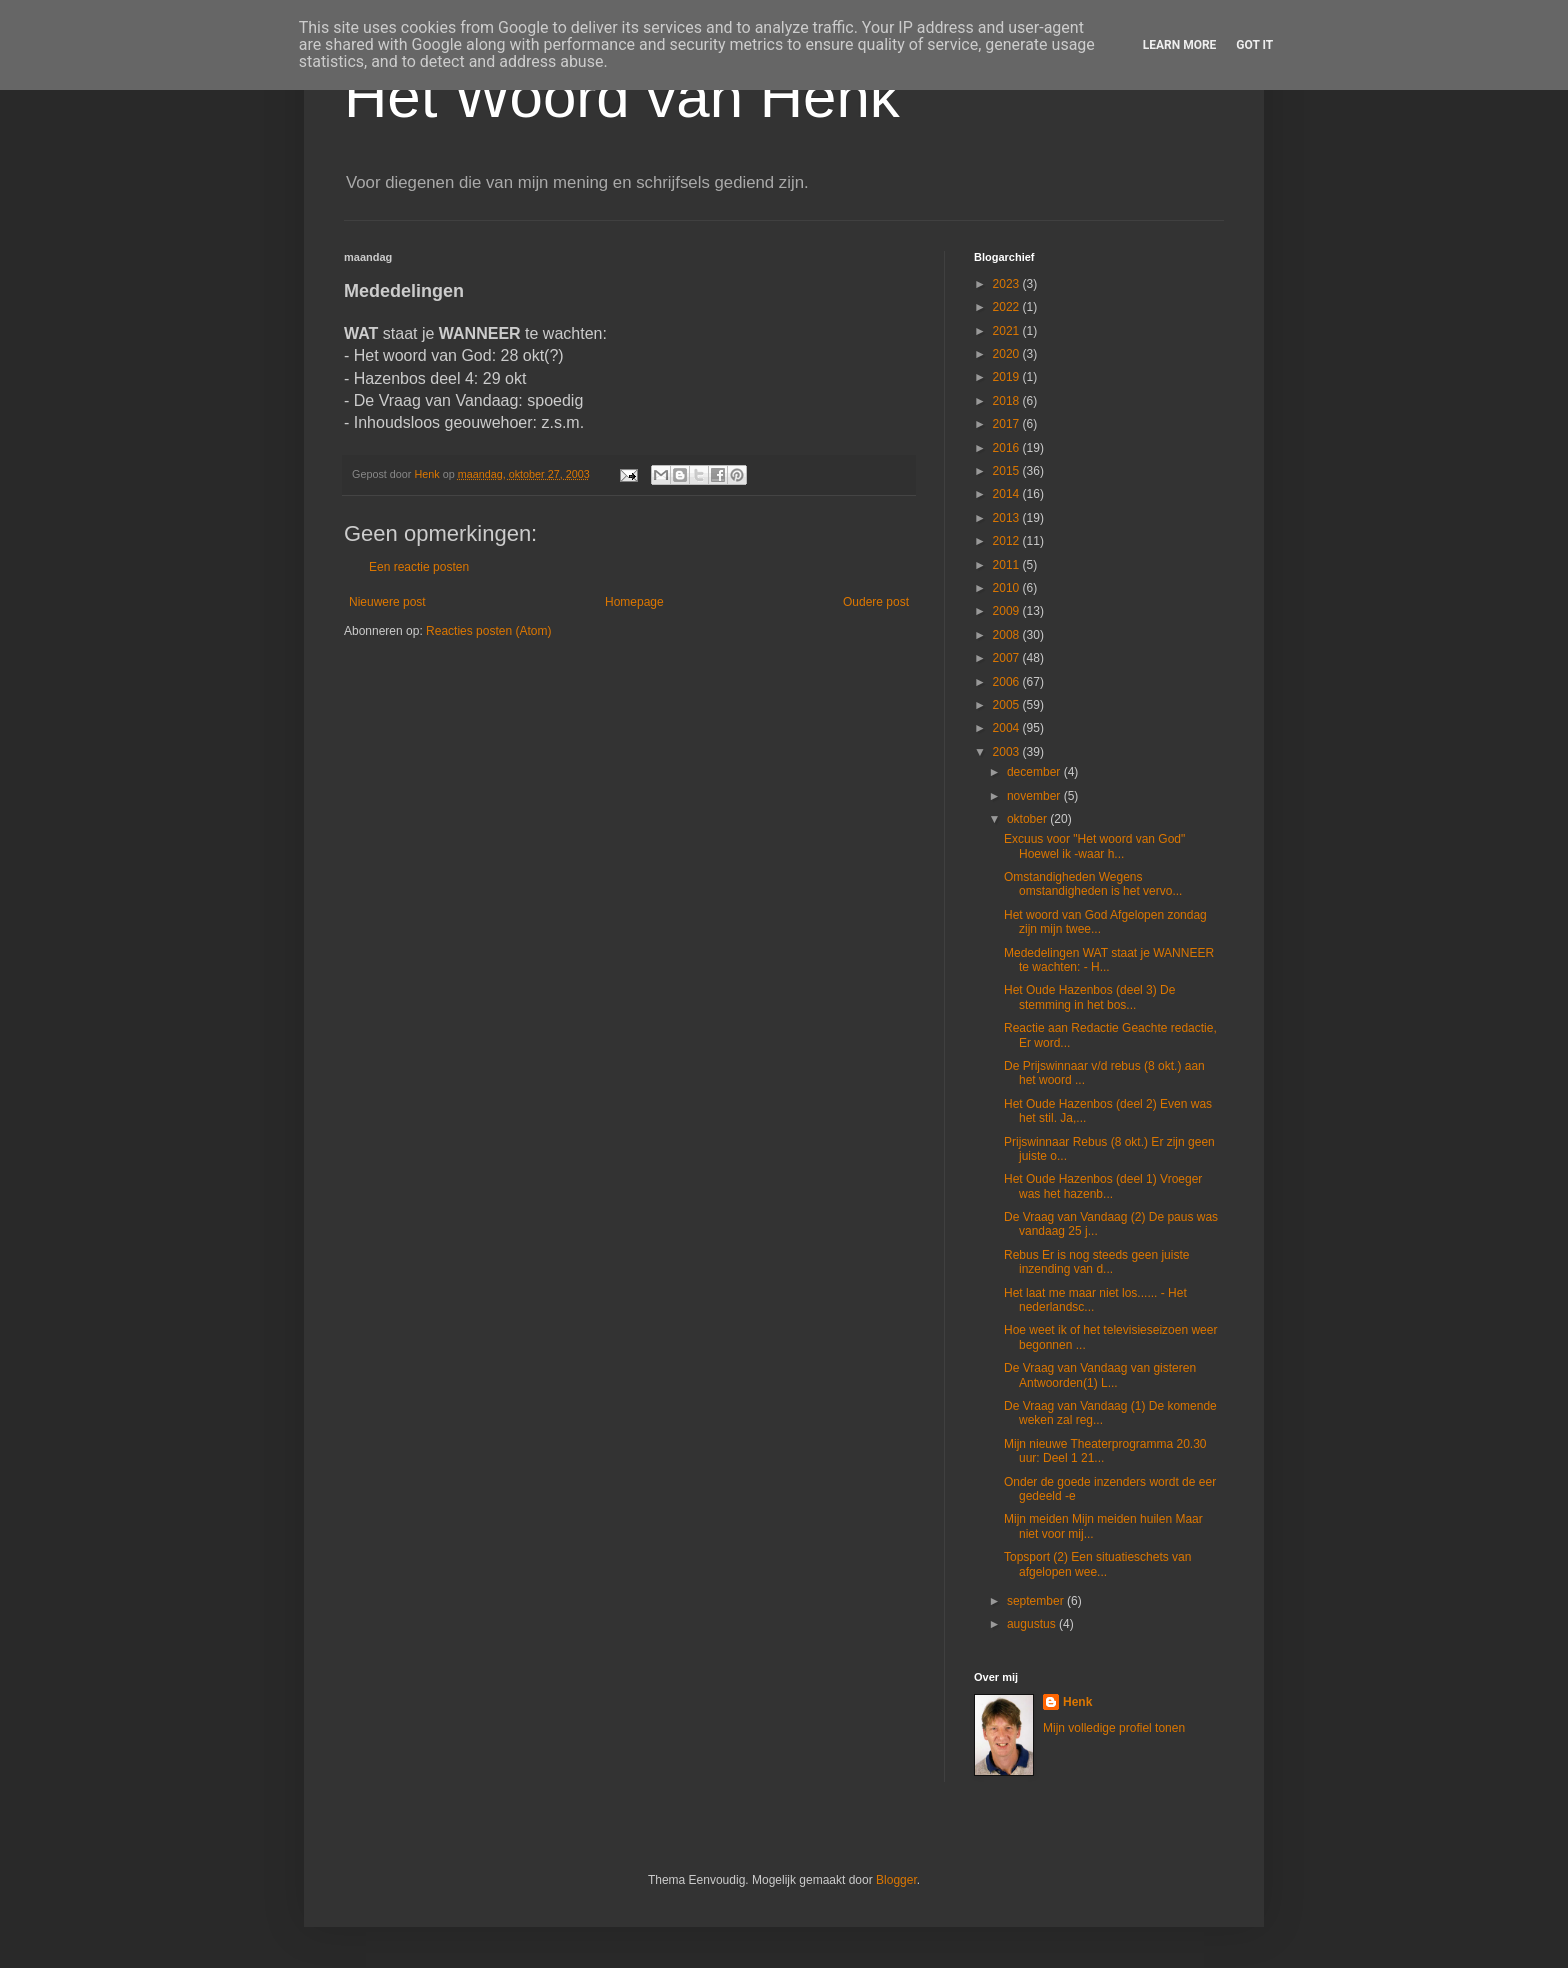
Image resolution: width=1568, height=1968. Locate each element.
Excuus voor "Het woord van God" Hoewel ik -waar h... (1094, 846)
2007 (1008, 658)
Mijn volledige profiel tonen (1114, 1728)
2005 (1008, 705)
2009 (1008, 611)
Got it (1254, 45)
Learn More (1180, 45)
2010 (1008, 588)
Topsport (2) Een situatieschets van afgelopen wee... (1097, 1564)
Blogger (896, 1880)
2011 (1008, 565)
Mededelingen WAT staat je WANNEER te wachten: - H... (1109, 960)
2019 (1008, 377)
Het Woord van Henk (622, 96)
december (1035, 772)
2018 (1008, 401)
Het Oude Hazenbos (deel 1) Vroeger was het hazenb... (1103, 1186)
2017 (1008, 424)
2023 (1008, 284)
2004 (1008, 728)
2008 (1008, 635)
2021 (1008, 331)
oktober (1028, 819)
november (1035, 796)
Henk (1077, 1702)
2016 (1008, 448)
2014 (1008, 494)
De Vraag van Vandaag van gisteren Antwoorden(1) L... (1100, 1375)
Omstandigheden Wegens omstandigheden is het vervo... (1093, 884)
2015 (1008, 471)
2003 (1008, 752)
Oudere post (876, 602)
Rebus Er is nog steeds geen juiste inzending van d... (1096, 1262)
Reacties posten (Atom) (488, 631)
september (1037, 1601)
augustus (1033, 1624)
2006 (1008, 682)
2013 (1008, 518)
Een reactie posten (419, 567)
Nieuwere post (387, 602)
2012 (1008, 541)
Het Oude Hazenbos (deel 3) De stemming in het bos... (1089, 997)
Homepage (634, 602)
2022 (1008, 307)
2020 (1008, 354)
